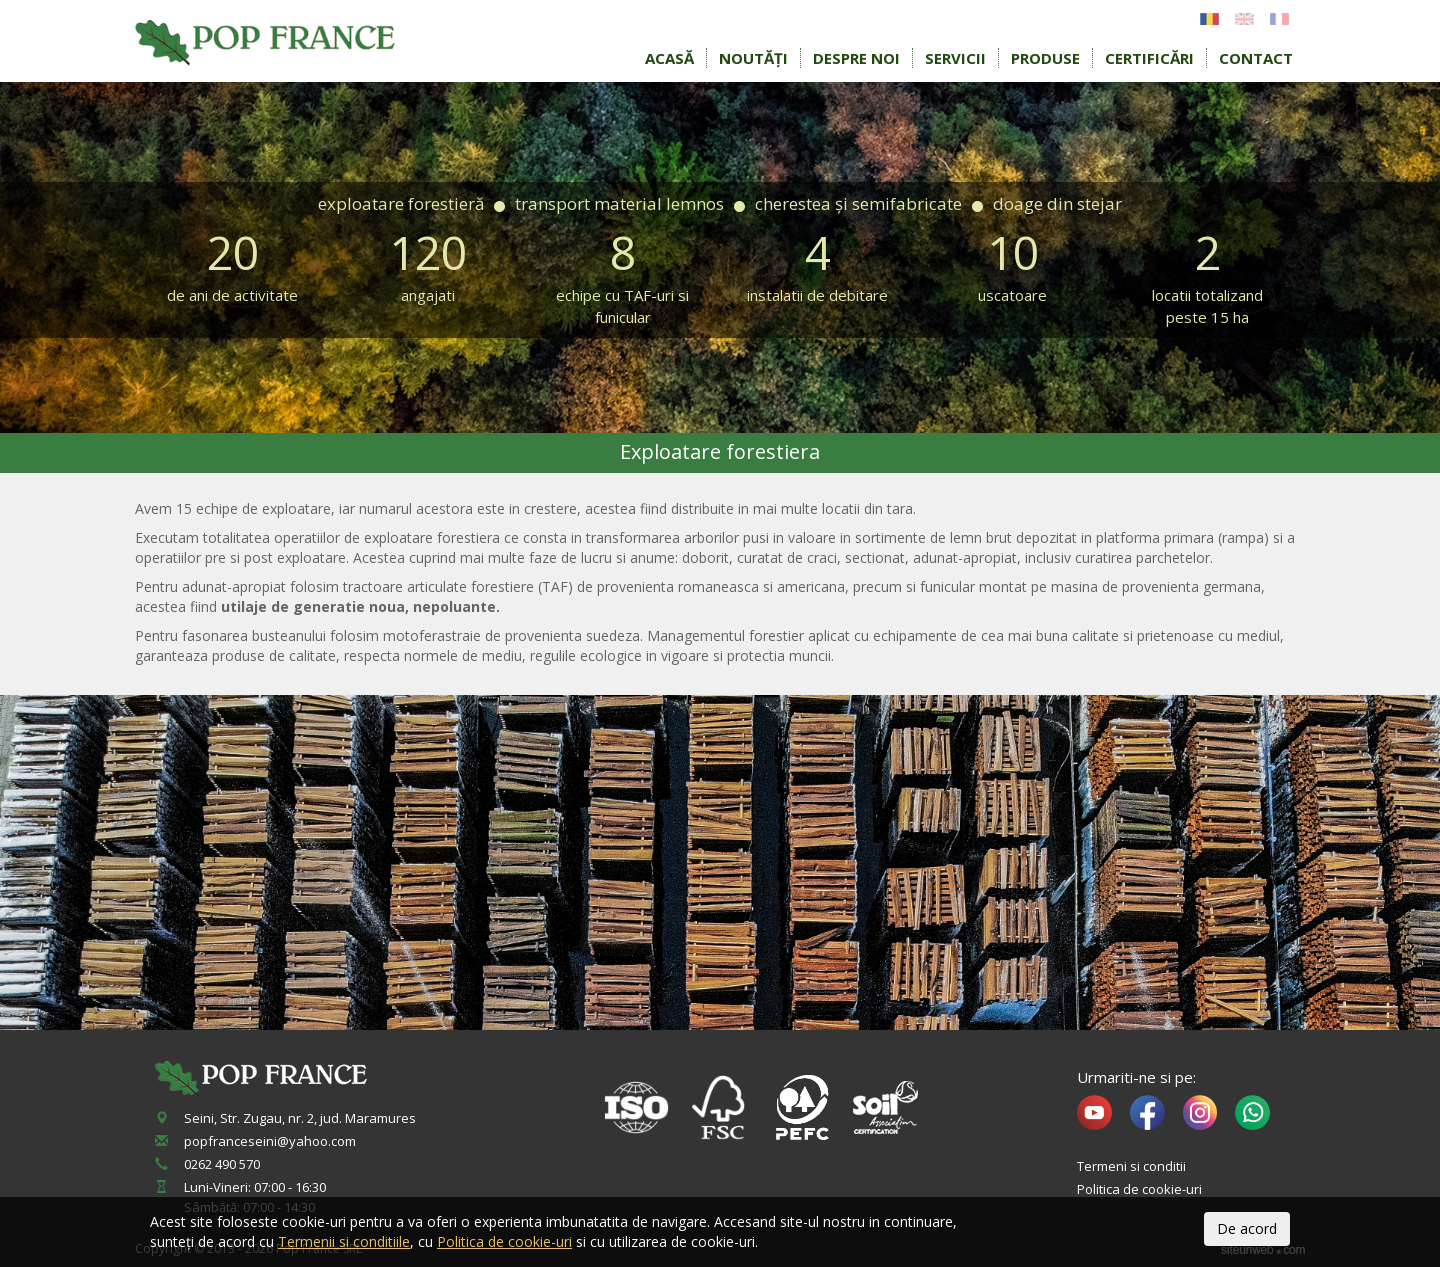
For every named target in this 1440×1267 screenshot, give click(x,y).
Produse (1045, 58)
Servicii (955, 58)
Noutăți (753, 58)
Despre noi (856, 58)
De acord (1247, 1228)
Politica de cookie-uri (1139, 1189)
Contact (1256, 58)
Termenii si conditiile (344, 1241)
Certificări (1149, 58)
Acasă (669, 58)
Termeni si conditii (1131, 1166)
